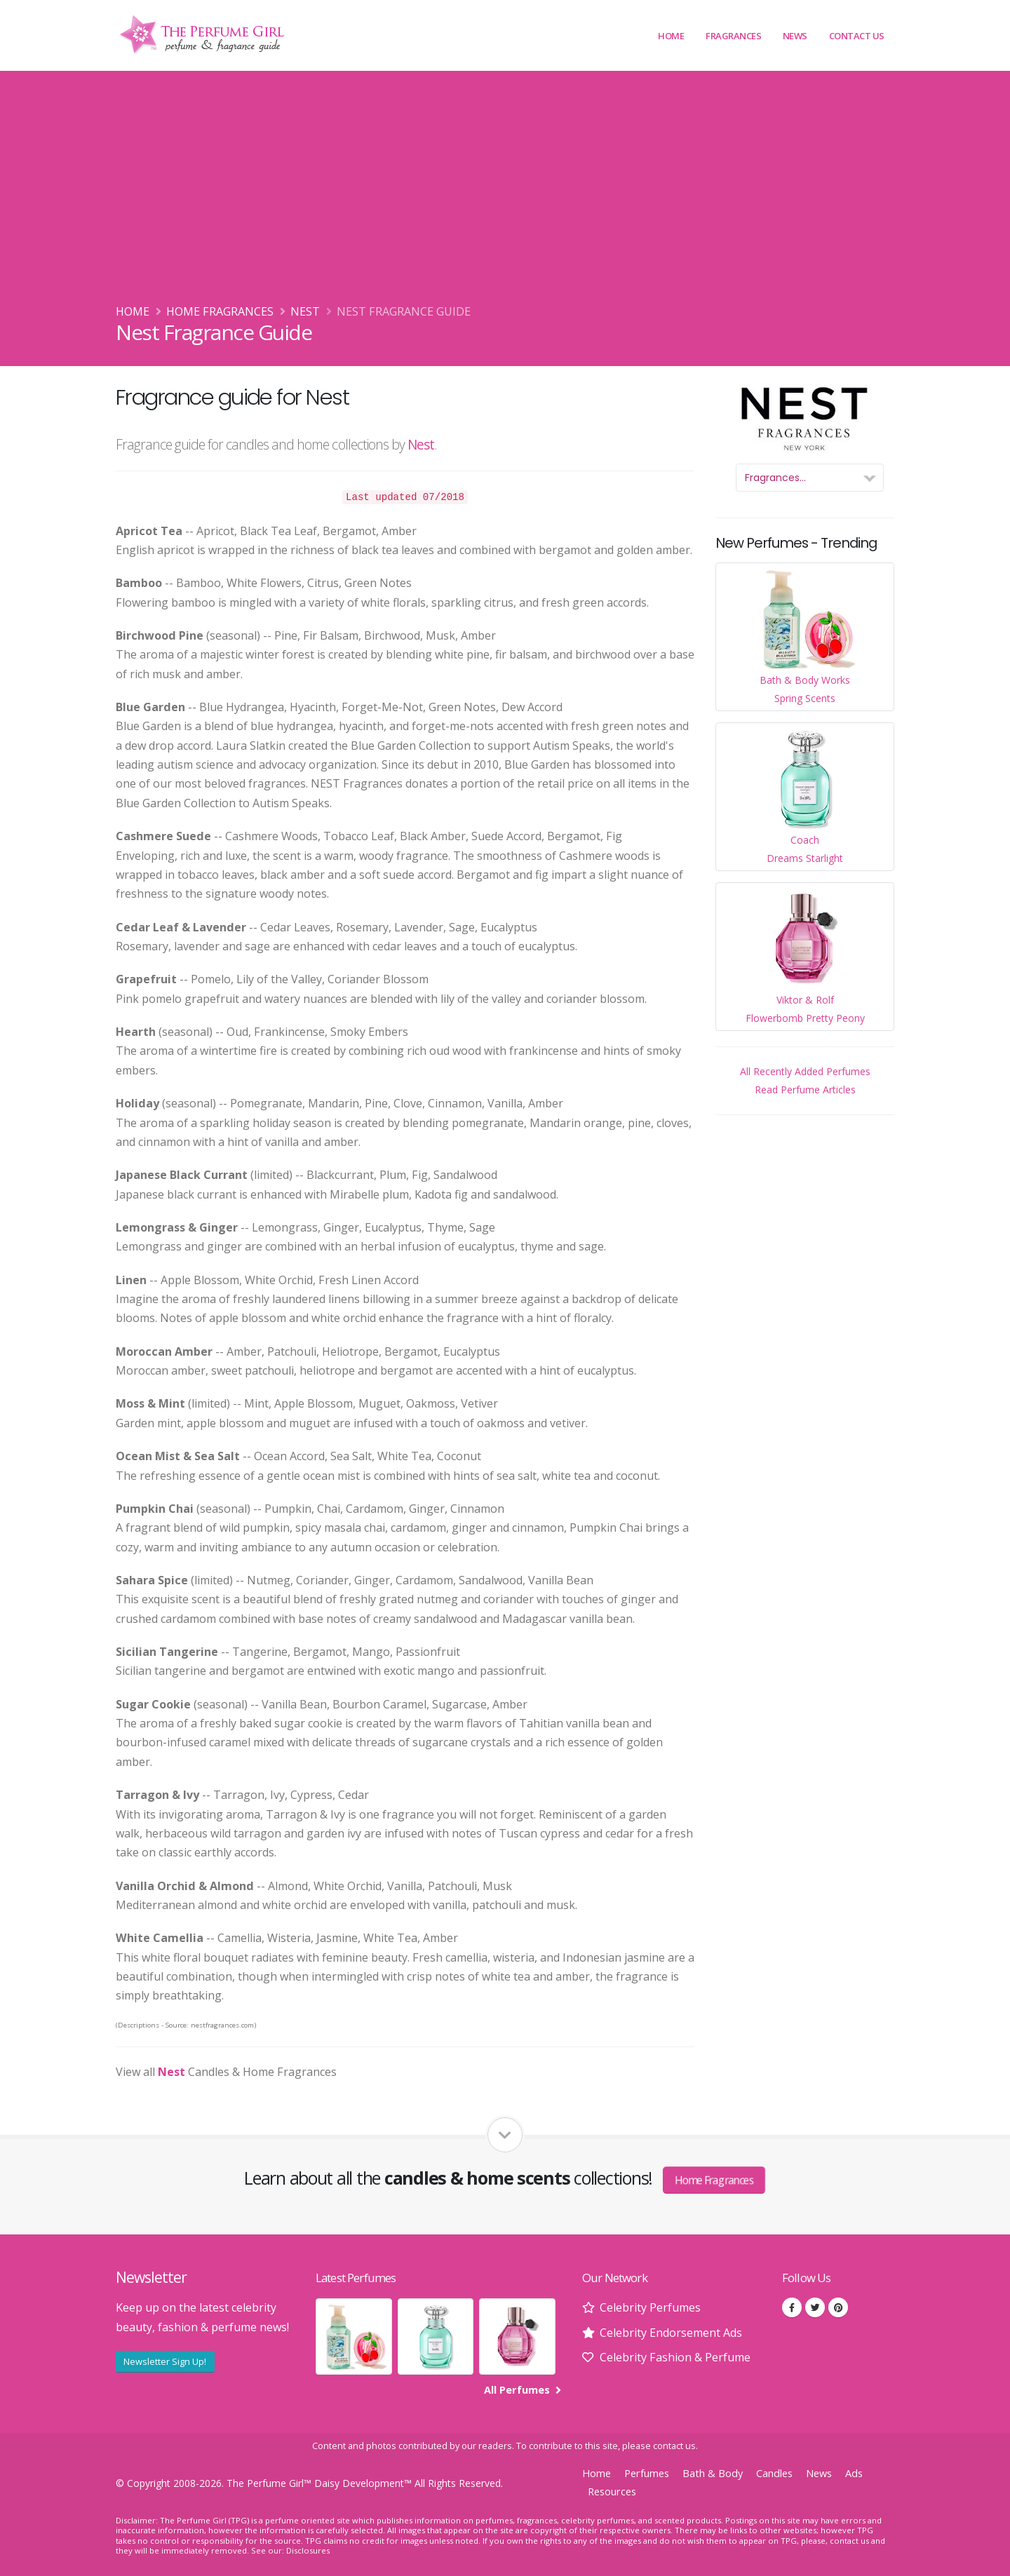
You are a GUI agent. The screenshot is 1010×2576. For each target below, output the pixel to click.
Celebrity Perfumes (650, 2307)
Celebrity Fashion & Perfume (675, 2357)
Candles (774, 2473)
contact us (674, 2446)
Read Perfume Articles (805, 1089)
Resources (612, 2491)
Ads (854, 2473)
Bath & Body (712, 2473)
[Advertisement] (505, 197)
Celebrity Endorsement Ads (671, 2332)
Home (671, 35)
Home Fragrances (220, 311)
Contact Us (856, 35)
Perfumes (646, 2473)
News (795, 35)
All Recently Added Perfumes (805, 1071)
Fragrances (733, 35)
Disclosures (308, 2550)
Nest (305, 311)
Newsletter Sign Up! (164, 2361)
